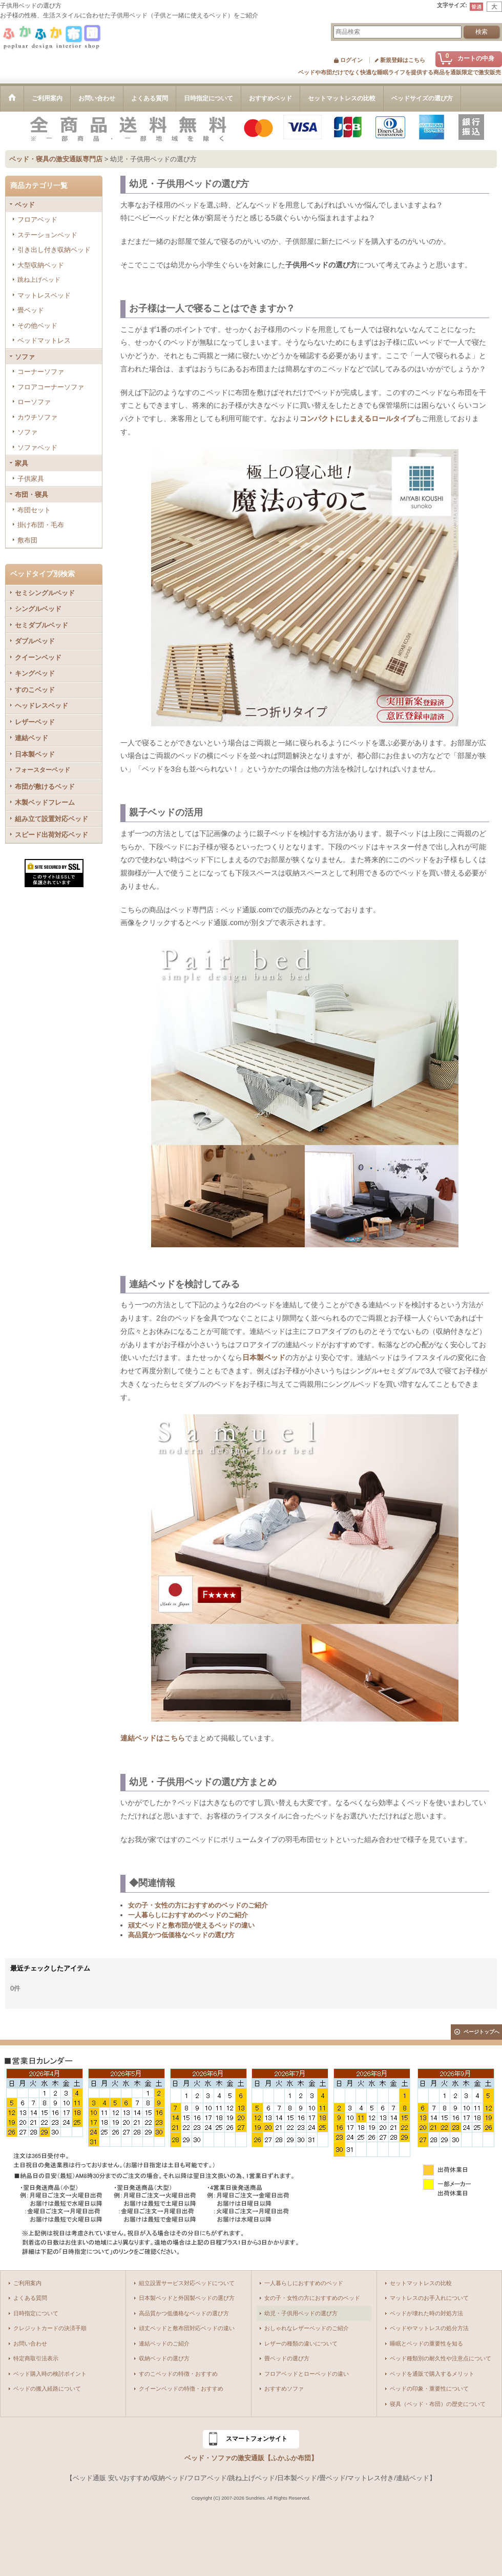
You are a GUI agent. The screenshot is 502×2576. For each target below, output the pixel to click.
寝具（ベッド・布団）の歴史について (438, 2404)
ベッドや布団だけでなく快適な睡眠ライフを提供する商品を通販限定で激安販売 (399, 72)
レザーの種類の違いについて (301, 2343)
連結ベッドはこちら (152, 1738)
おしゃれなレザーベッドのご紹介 (306, 2328)
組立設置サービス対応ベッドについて (187, 2283)
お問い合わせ (30, 2343)
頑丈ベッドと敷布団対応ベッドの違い (187, 2328)
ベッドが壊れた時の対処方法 (426, 2313)
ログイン (351, 60)
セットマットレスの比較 (421, 2283)
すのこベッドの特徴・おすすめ (178, 2374)
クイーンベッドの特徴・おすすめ (181, 2388)
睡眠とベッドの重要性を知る (426, 2343)
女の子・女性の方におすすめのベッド (312, 2298)
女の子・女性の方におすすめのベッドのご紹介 (198, 1905)
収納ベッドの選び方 (164, 2358)
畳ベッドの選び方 (286, 2358)
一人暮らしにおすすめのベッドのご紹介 (188, 1915)
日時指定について (35, 2313)
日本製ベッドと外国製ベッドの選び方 (187, 2298)
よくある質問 (30, 2298)
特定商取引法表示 (35, 2358)
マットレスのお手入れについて (429, 2298)
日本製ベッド (263, 1357)
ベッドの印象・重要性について (429, 2388)
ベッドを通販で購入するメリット (432, 2374)
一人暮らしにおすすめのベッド (303, 2283)
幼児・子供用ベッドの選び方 (301, 2313)
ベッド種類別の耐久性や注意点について (440, 2358)
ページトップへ (481, 2032)
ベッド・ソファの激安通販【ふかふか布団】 (251, 2458)
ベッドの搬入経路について (47, 2388)
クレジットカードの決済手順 (50, 2328)
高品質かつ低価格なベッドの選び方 (181, 1935)
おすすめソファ (284, 2388)
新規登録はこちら (402, 60)
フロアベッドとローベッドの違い (306, 2374)
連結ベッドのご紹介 (164, 2343)
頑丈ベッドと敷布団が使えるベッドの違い (191, 1925)
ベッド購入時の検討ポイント (50, 2374)
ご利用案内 (27, 2283)
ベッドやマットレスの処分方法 (429, 2328)
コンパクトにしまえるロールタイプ (357, 418)
